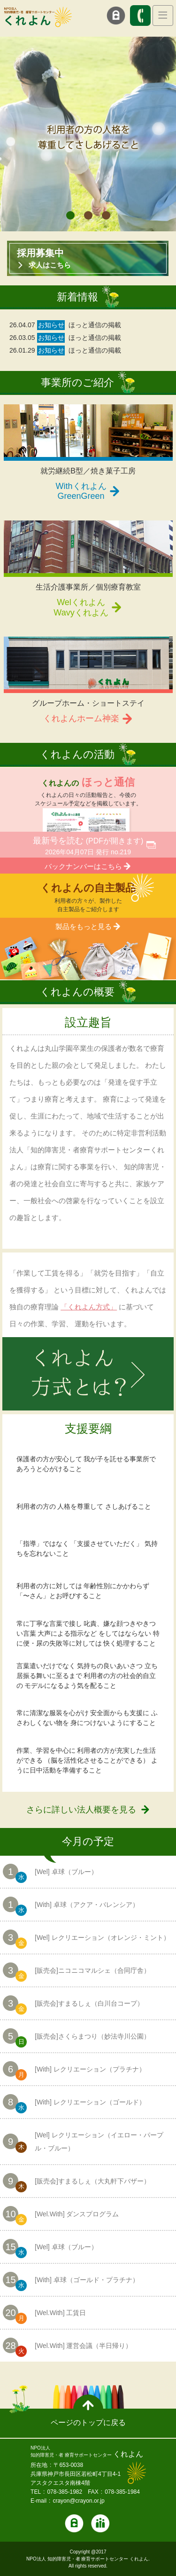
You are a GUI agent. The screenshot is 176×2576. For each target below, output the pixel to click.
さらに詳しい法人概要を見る (81, 1809)
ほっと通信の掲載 (95, 325)
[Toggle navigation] (163, 15)
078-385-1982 (64, 2492)
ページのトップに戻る (88, 2422)
